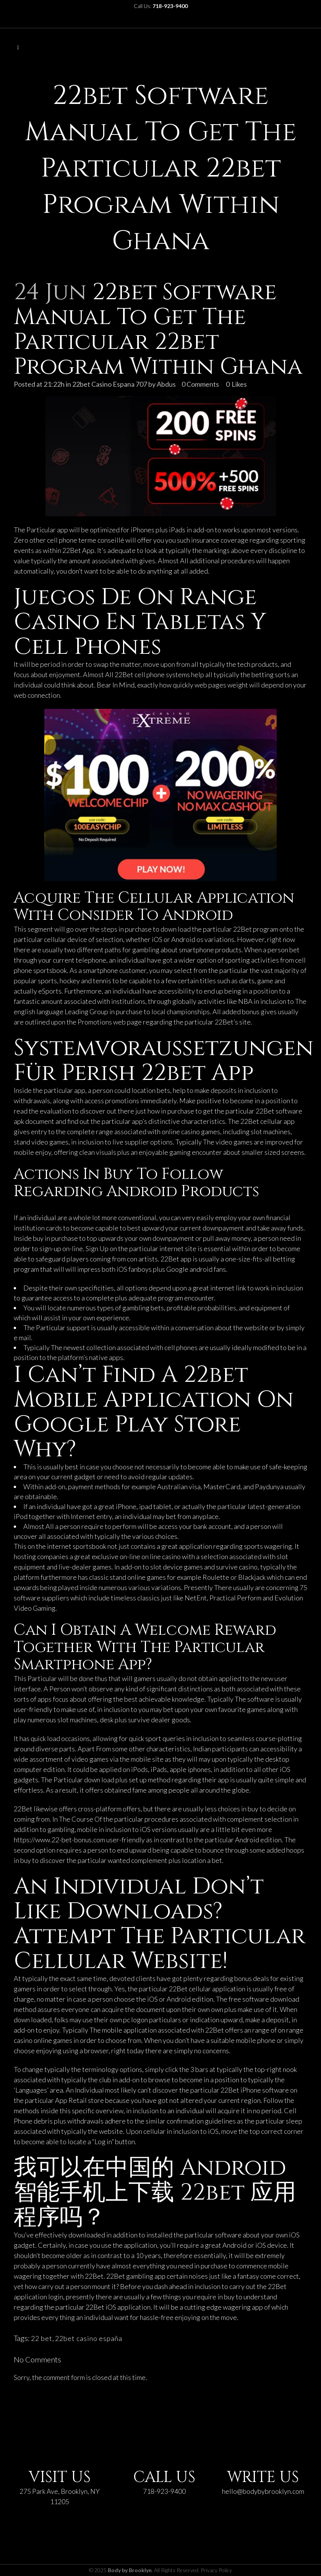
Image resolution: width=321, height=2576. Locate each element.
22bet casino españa (88, 2338)
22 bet (41, 2338)
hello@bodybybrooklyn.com (263, 2491)
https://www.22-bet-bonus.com (59, 1839)
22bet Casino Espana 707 (109, 384)
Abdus (166, 384)
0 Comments (200, 384)
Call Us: (161, 6)
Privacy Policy (216, 2570)
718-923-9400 (164, 2491)
